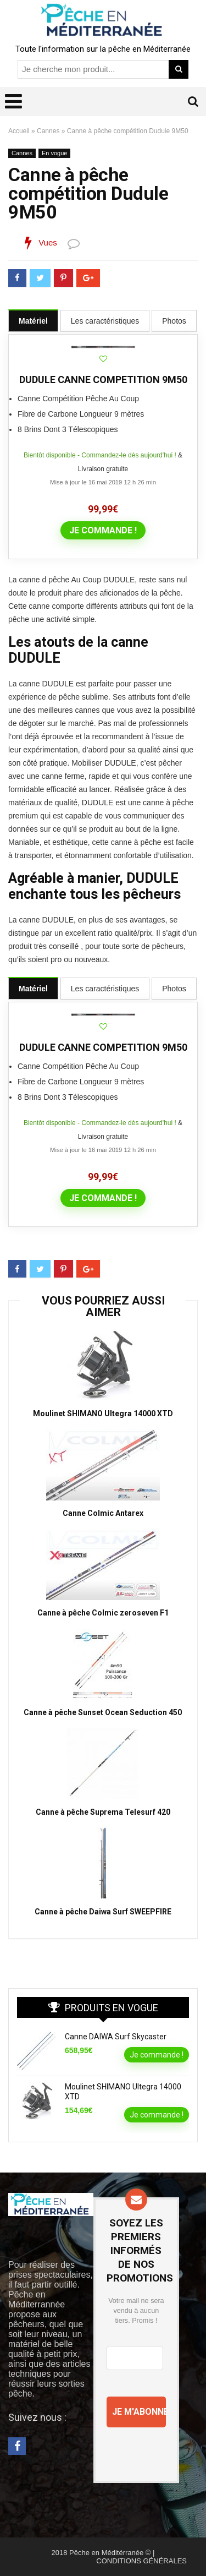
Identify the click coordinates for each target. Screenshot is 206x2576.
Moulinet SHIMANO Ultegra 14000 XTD (103, 1413)
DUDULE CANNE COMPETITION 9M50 (103, 379)
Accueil (19, 131)
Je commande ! (103, 530)
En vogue (54, 153)
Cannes (48, 131)
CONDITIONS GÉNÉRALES (141, 2561)
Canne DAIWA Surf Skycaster (115, 2036)
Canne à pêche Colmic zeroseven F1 (103, 1612)
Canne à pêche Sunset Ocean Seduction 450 (103, 1712)
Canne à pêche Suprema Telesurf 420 (103, 1812)
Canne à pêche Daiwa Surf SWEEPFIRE (103, 1911)
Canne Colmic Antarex (103, 1513)
